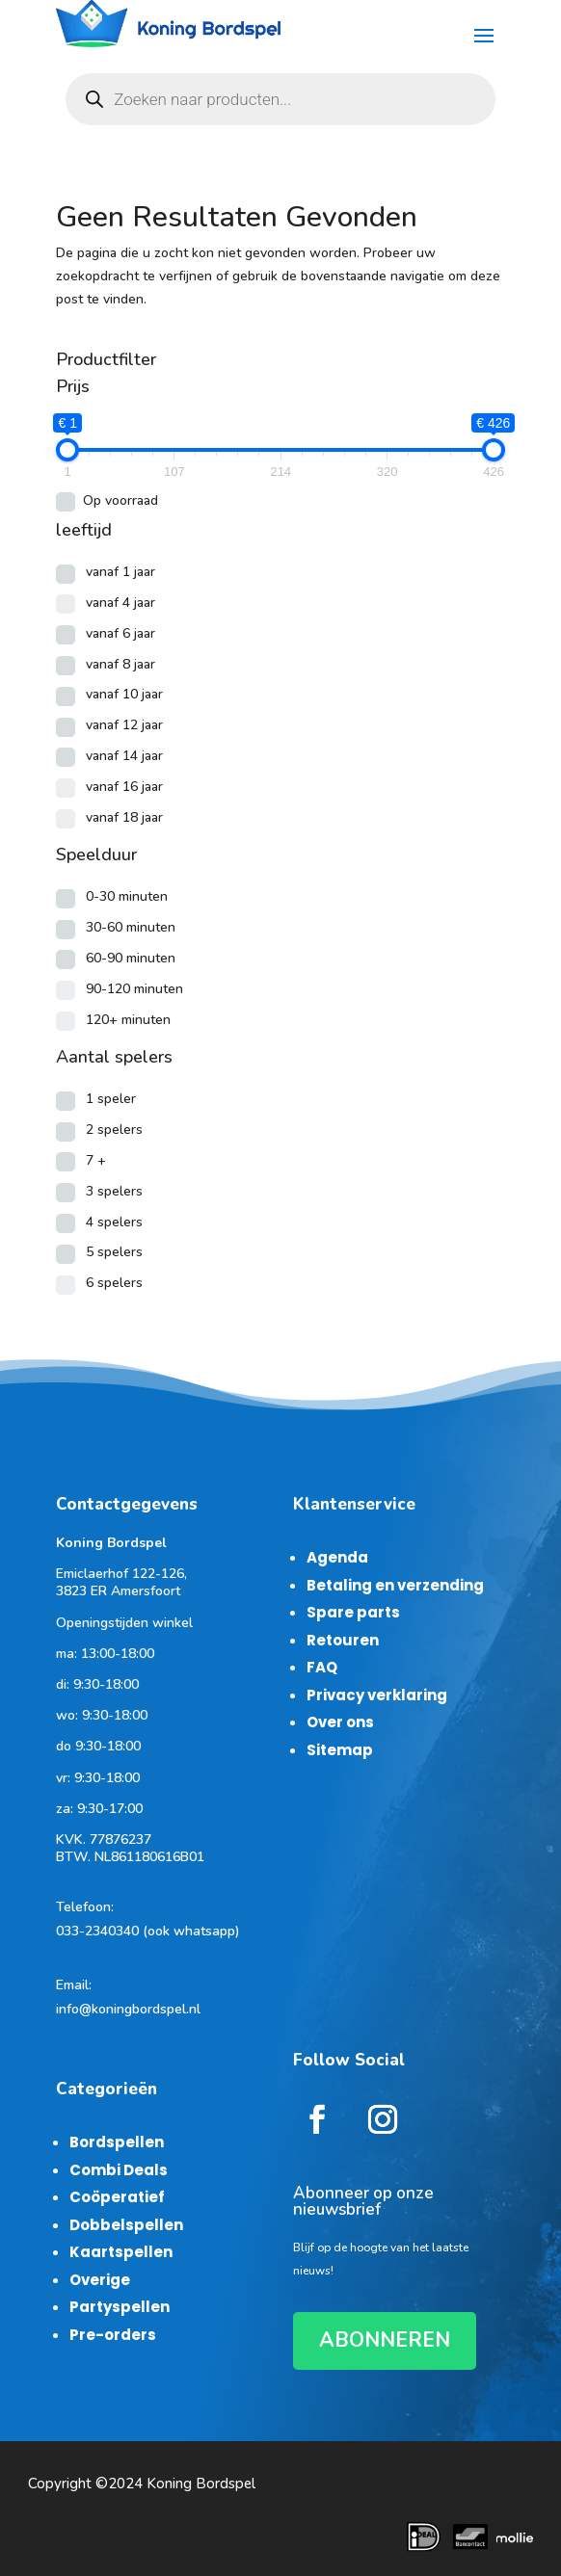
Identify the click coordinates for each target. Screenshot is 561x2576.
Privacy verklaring (377, 1695)
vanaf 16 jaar (124, 786)
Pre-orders (112, 2335)
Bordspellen (116, 2142)
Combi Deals (118, 2170)
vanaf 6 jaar (120, 633)
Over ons (340, 1722)
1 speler (111, 1099)
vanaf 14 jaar (124, 756)
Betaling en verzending (395, 1585)
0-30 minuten (127, 896)
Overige (99, 2280)
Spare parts (353, 1612)
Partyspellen (119, 2307)
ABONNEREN (384, 2339)
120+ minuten (128, 1020)
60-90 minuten (130, 958)
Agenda (337, 1557)
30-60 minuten (130, 927)
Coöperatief (117, 2197)
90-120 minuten (134, 989)
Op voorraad (120, 500)
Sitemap (340, 1750)
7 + (96, 1160)
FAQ (322, 1667)
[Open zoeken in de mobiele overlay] (280, 99)
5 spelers (114, 1252)
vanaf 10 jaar (124, 694)
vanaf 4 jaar (120, 602)
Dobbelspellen (126, 2225)
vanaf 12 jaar (124, 725)
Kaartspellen (121, 2252)
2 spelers (114, 1129)
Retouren (343, 1640)
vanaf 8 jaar (120, 664)
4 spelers (114, 1222)
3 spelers (114, 1191)
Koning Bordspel (201, 2483)
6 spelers (114, 1283)
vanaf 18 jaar (124, 817)
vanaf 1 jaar (120, 572)
